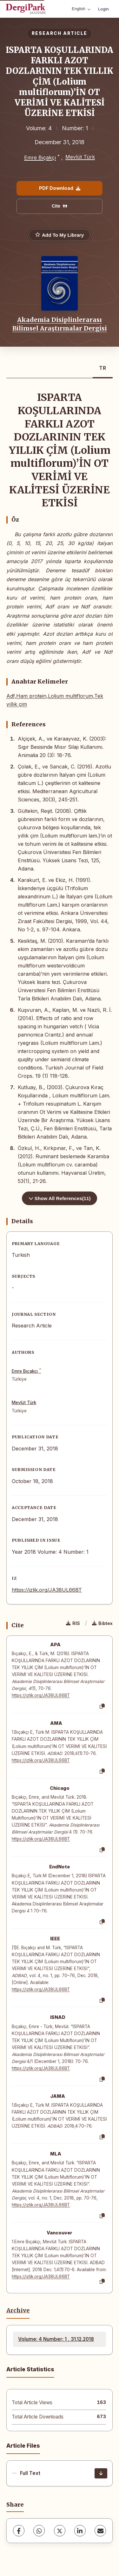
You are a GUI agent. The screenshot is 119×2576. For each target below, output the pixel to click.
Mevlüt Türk (80, 157)
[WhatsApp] (39, 2530)
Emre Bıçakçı (40, 157)
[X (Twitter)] (59, 2530)
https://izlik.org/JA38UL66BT (47, 1590)
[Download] (101, 2473)
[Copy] (102, 1706)
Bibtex (102, 1623)
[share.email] (100, 2530)
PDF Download (59, 188)
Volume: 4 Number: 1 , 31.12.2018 (56, 2339)
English (81, 8)
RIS (73, 1623)
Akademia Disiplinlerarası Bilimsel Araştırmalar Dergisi (59, 324)
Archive (18, 2310)
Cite (59, 206)
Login (103, 8)
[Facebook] (18, 2530)
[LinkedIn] (80, 2530)
